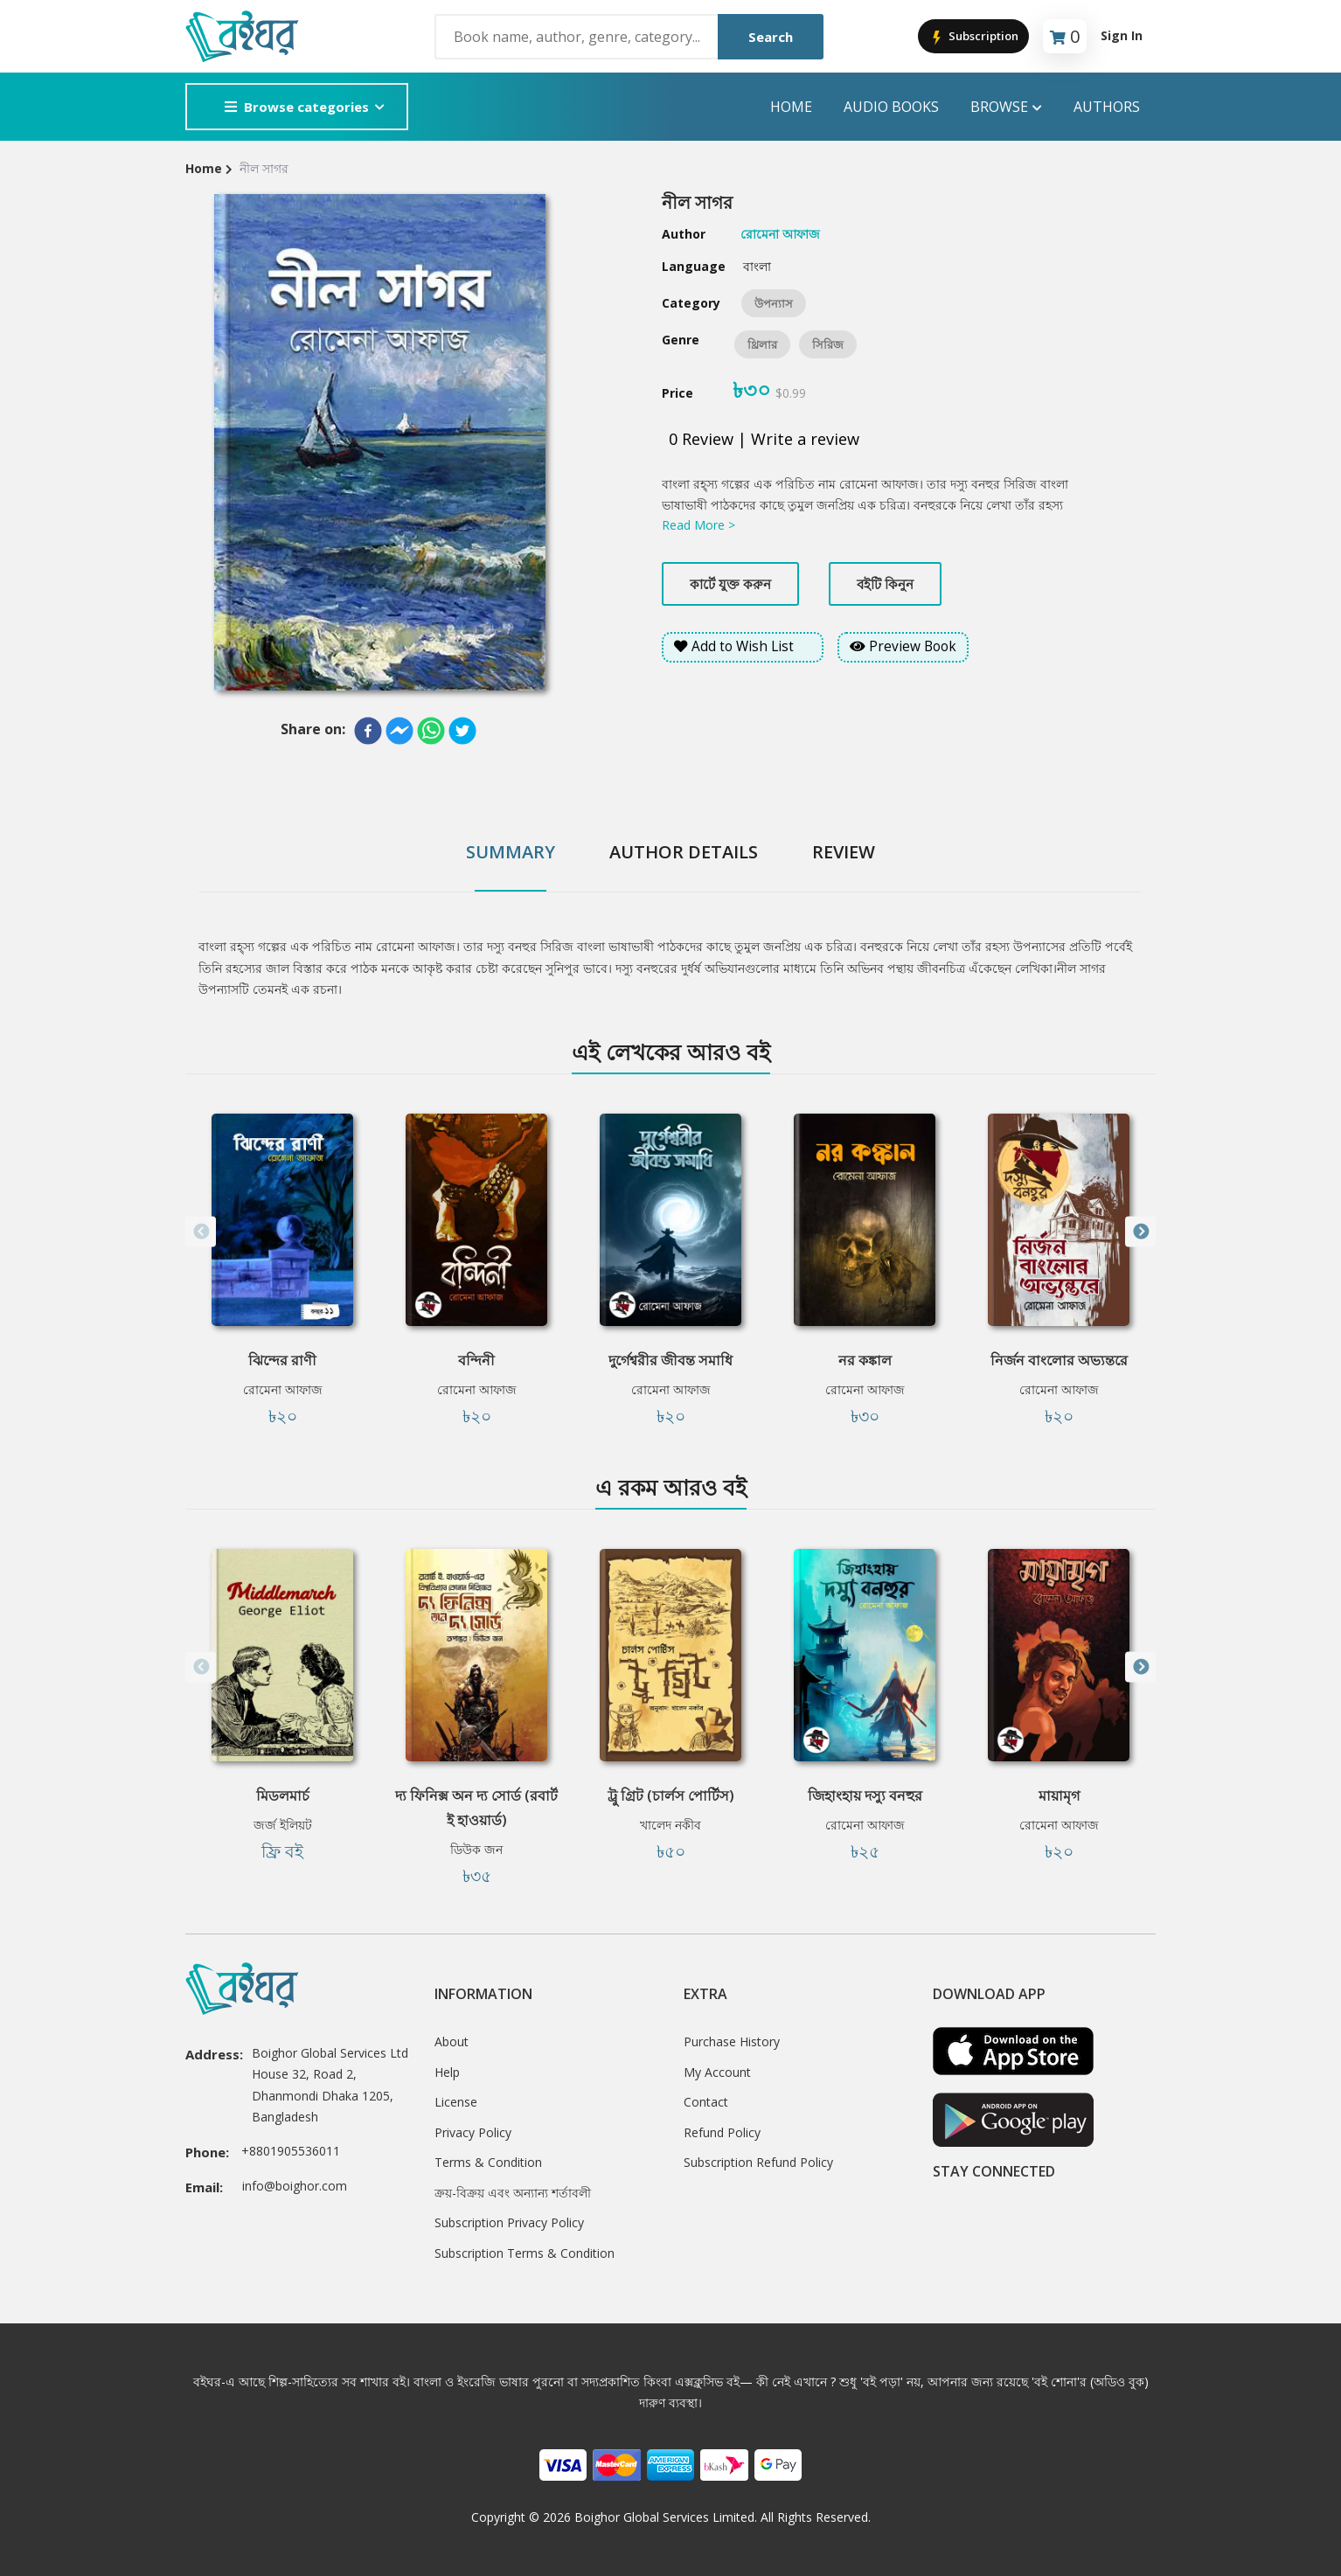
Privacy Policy (472, 2132)
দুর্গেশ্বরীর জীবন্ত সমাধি (670, 1360)
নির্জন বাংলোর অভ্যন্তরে (1059, 1360)
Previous (200, 1232)
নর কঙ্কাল (865, 1360)
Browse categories (297, 106)
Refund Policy (722, 2132)
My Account (717, 2072)
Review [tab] (843, 852)
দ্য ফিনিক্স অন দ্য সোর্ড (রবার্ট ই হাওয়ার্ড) (476, 1808)
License (455, 2101)
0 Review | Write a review (764, 438)
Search (770, 36)
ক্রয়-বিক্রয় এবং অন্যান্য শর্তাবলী (512, 2192)
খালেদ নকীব (670, 1824)
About (451, 2041)
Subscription (973, 37)
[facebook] (368, 731)
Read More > (698, 525)
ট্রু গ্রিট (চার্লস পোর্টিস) (671, 1795)
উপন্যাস (773, 303)
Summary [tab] (510, 852)
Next (1140, 1232)
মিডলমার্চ (282, 1795)
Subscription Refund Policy (758, 2162)
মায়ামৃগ (1059, 1795)
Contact (706, 2101)
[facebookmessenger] (399, 731)
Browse (1006, 107)
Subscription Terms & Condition (524, 2253)
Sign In (1122, 35)
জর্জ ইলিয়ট (283, 1824)
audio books (891, 106)
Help (447, 2072)
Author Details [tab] (683, 852)
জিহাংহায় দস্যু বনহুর (865, 1795)
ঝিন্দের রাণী (282, 1360)
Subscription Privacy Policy (509, 2222)
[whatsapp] (431, 731)
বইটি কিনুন (885, 584)
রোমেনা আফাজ (283, 1389)
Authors (1106, 106)
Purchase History (732, 2041)
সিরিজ (828, 344)
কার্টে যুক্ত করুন (730, 584)
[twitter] (462, 731)
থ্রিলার (762, 344)
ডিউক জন (476, 1849)
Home (791, 106)
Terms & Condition (488, 2162)
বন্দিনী (476, 1360)
